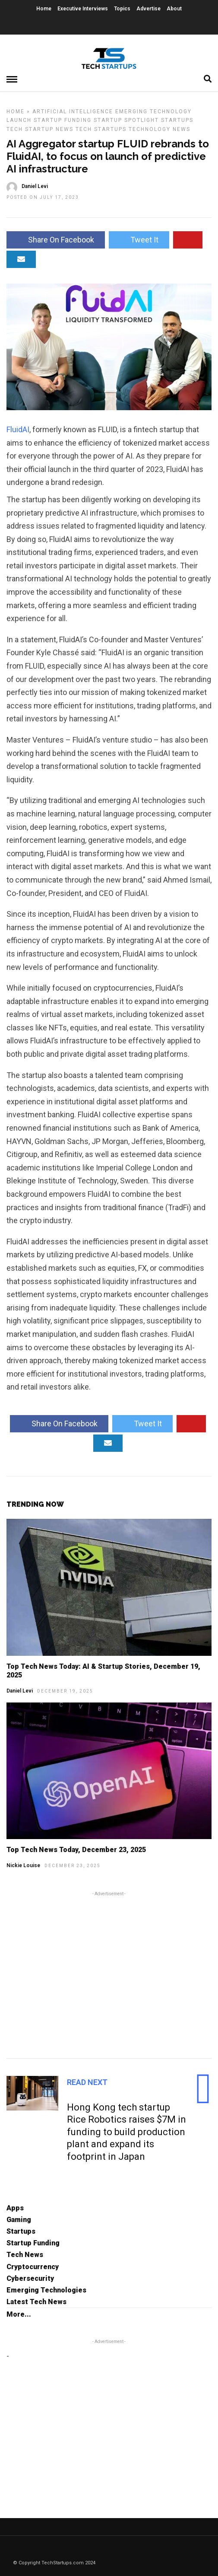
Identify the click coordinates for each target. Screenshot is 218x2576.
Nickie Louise (23, 1865)
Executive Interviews (82, 9)
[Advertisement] (109, 1973)
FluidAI (17, 429)
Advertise (148, 9)
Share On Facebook (55, 239)
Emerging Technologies (46, 2290)
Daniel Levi (19, 1691)
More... (18, 2314)
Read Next (87, 2082)
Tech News (24, 2255)
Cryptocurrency (32, 2267)
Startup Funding (63, 120)
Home (43, 9)
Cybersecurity (30, 2278)
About (174, 9)
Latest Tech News (36, 2302)
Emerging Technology (153, 111)
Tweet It (139, 239)
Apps (15, 2208)
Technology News (159, 129)
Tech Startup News (39, 129)
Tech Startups (101, 129)
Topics (122, 9)
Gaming (18, 2220)
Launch (19, 120)
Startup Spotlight (126, 120)
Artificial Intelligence (72, 111)
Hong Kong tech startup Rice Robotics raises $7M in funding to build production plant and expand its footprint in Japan (126, 2132)
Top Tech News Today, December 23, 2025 (76, 1850)
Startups (177, 120)
